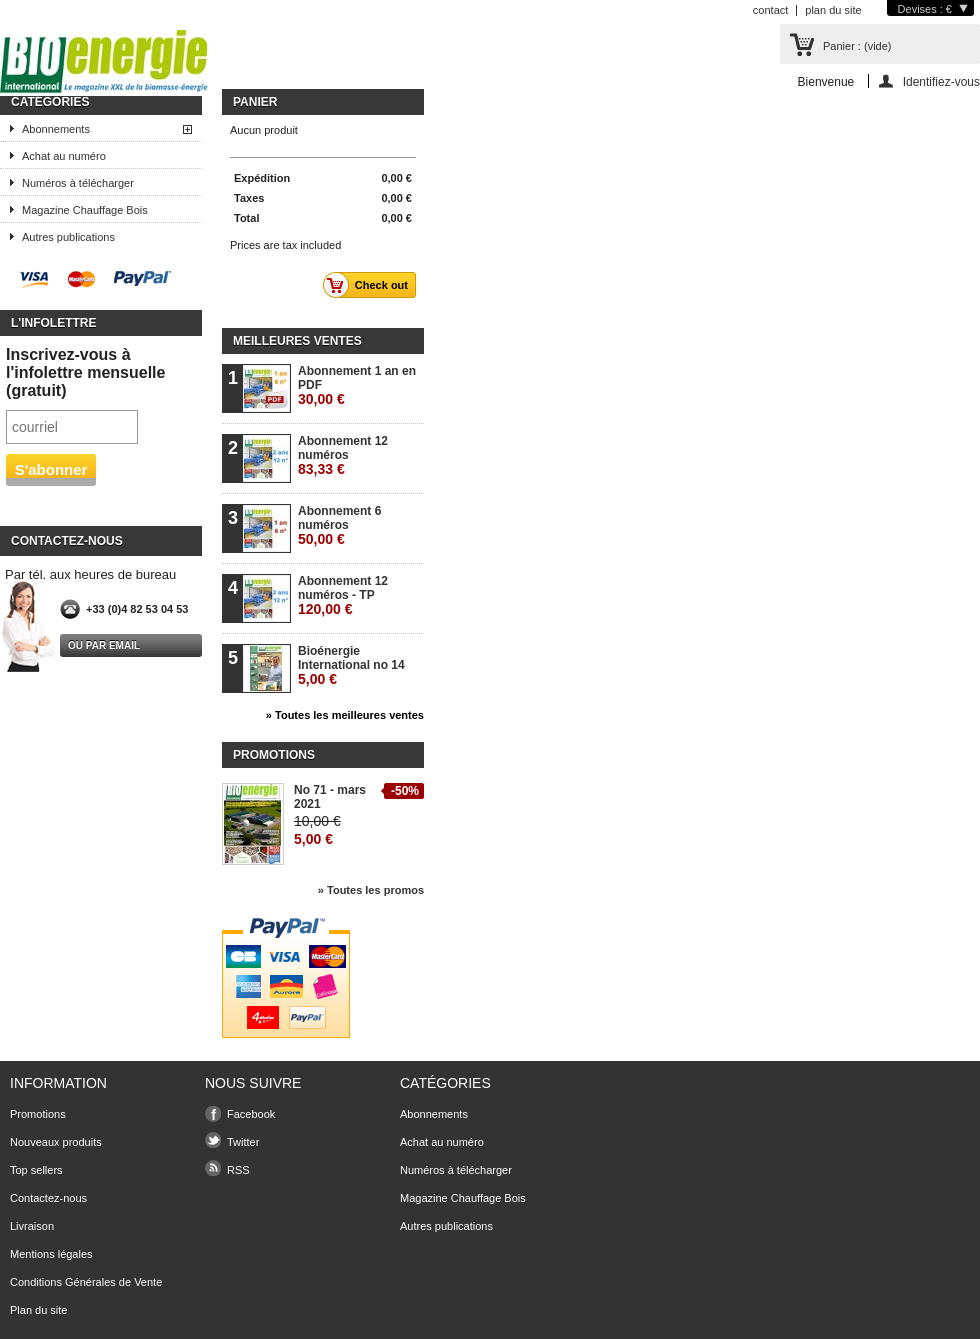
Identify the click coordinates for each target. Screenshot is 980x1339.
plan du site (833, 10)
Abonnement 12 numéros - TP (343, 595)
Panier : (857, 46)
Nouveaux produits (56, 1142)
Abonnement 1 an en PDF (357, 385)
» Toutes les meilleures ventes (345, 715)
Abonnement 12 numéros (343, 455)
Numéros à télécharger (78, 183)
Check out (371, 285)
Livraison (32, 1226)
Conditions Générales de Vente (86, 1282)
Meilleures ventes (297, 341)
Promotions (274, 755)
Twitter (243, 1142)
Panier (255, 102)
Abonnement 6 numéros (339, 525)
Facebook (251, 1114)
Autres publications (68, 237)
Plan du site (38, 1310)
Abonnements (56, 129)
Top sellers (36, 1170)
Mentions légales (51, 1254)
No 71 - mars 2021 (330, 797)
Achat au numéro (64, 156)
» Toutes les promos (371, 890)
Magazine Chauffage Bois (85, 210)
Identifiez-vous (941, 81)
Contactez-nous (48, 1198)
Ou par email (104, 645)
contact (770, 10)
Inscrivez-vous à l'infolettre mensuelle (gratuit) (85, 372)
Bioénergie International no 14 (351, 665)
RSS (238, 1170)
